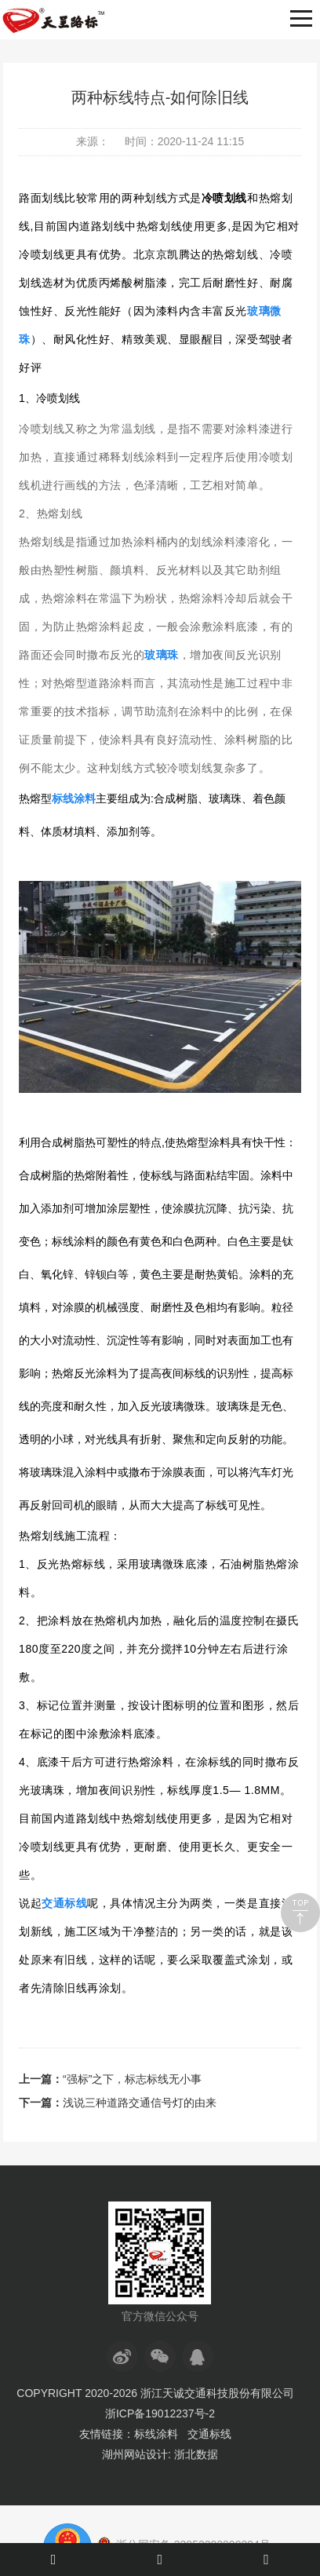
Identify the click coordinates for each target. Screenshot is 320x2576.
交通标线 (209, 2434)
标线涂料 (156, 2434)
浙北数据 (196, 2454)
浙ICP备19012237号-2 (160, 2413)
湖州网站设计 (135, 2454)
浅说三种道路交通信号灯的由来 (139, 2102)
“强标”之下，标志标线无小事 (132, 2079)
